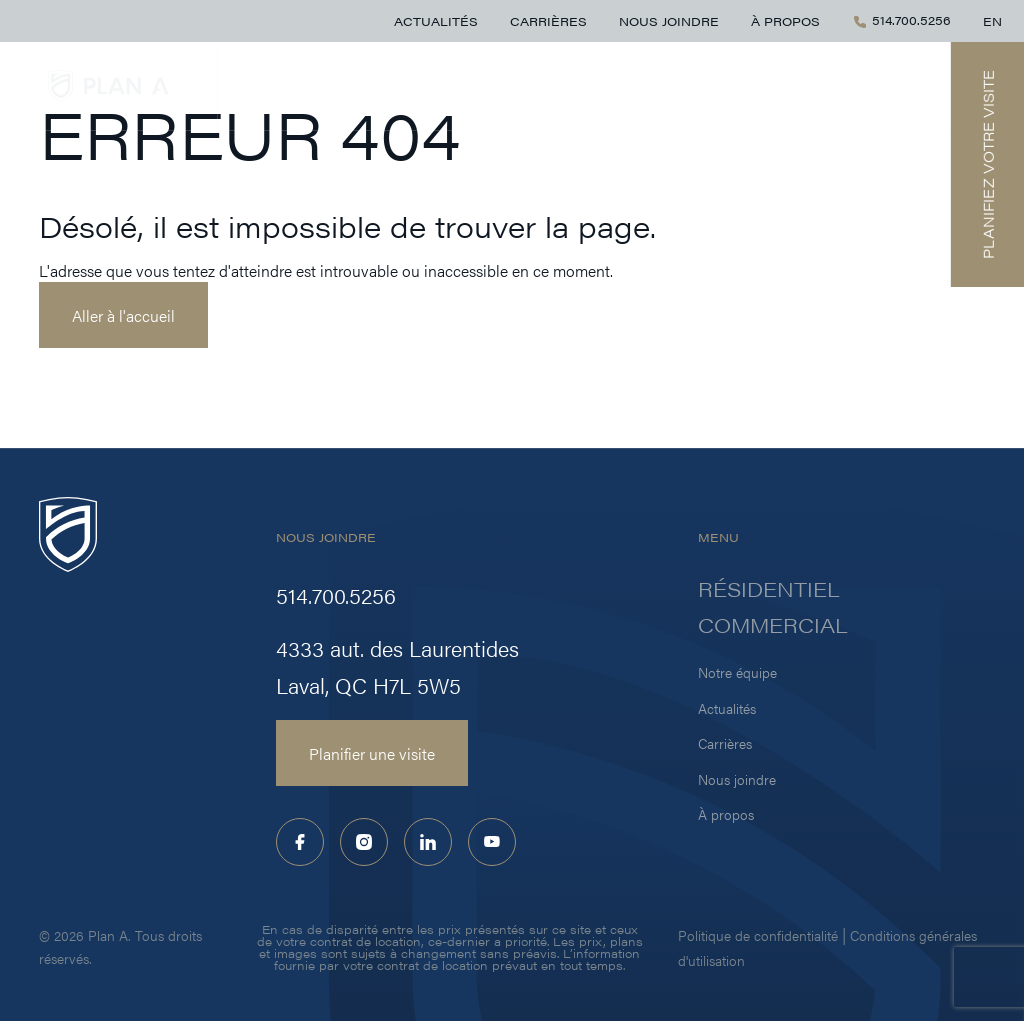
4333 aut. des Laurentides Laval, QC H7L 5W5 (397, 666)
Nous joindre (669, 21)
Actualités (436, 21)
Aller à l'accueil (123, 315)
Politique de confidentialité (758, 935)
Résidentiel (724, 86)
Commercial (859, 86)
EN (992, 21)
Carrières (548, 21)
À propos (785, 21)
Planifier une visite (372, 753)
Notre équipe (737, 672)
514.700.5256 (901, 21)
